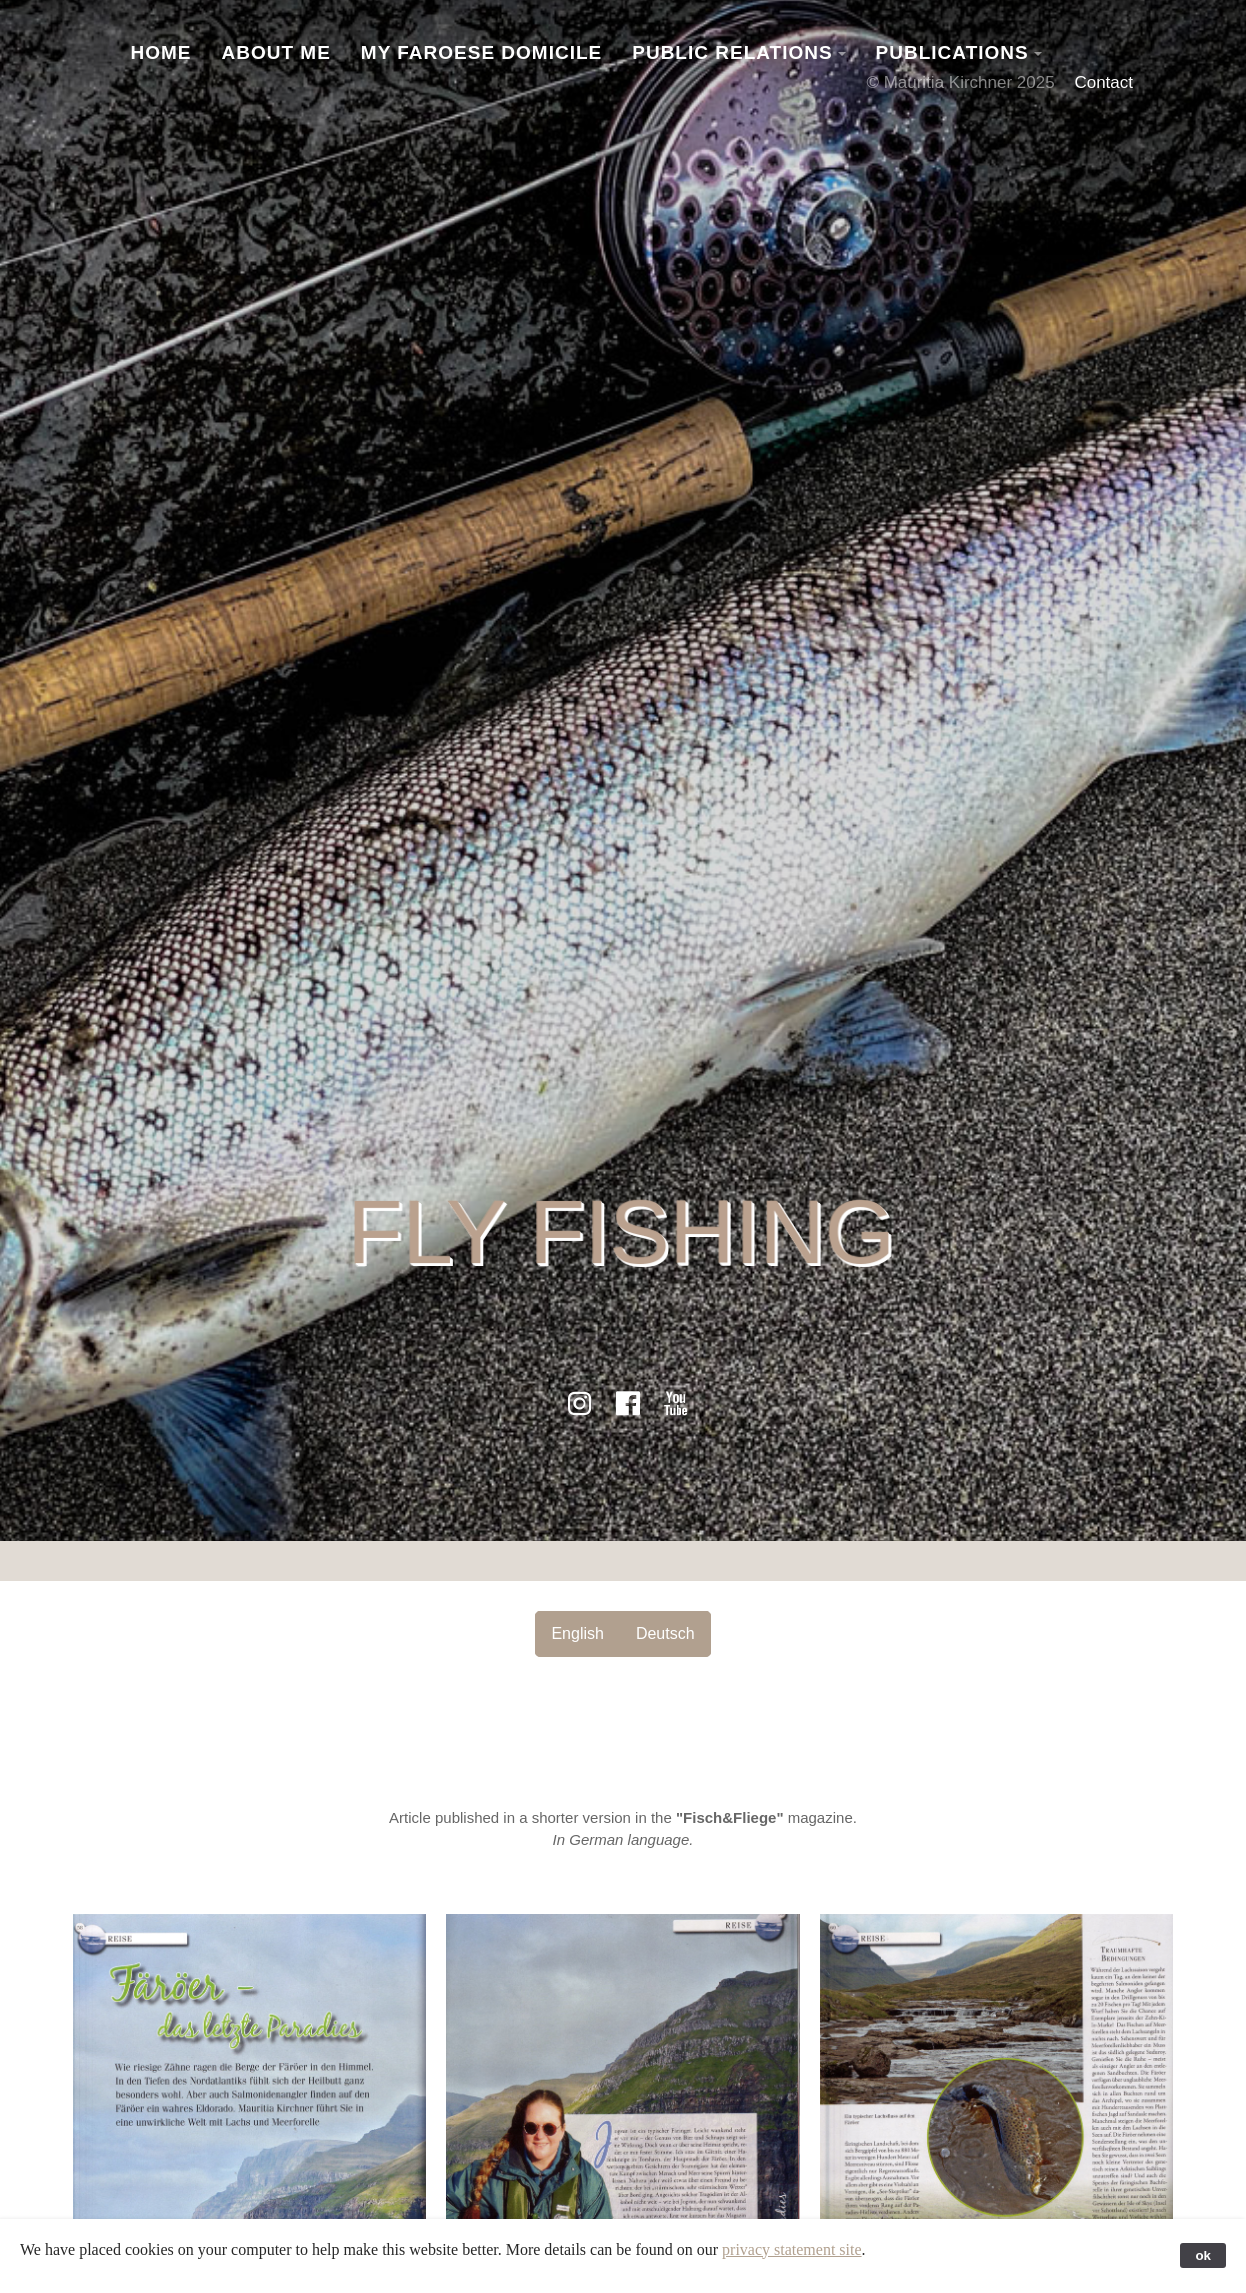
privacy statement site (792, 2249)
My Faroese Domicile (481, 52)
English (577, 1633)
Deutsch (665, 1633)
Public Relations (732, 52)
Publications (952, 52)
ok (1203, 2255)
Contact (1103, 82)
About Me (276, 52)
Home (161, 52)
